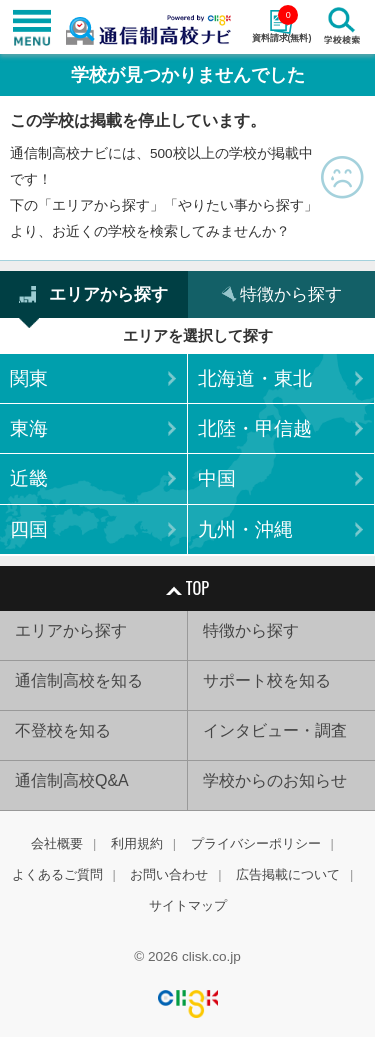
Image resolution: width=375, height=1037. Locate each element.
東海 (29, 428)
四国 (29, 529)
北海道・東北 (255, 378)
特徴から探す (251, 630)
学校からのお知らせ (275, 780)
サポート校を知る (267, 680)
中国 (217, 478)
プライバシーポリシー (256, 843)
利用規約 (137, 843)
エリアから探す (71, 630)
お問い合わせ (169, 874)
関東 (29, 378)
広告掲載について (288, 874)
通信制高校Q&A (72, 780)
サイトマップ (188, 905)
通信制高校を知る (79, 680)
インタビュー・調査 (275, 730)
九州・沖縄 (245, 529)
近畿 (29, 478)
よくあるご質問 (57, 874)
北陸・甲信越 (255, 428)
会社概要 (57, 843)
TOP (187, 588)
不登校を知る (63, 730)
